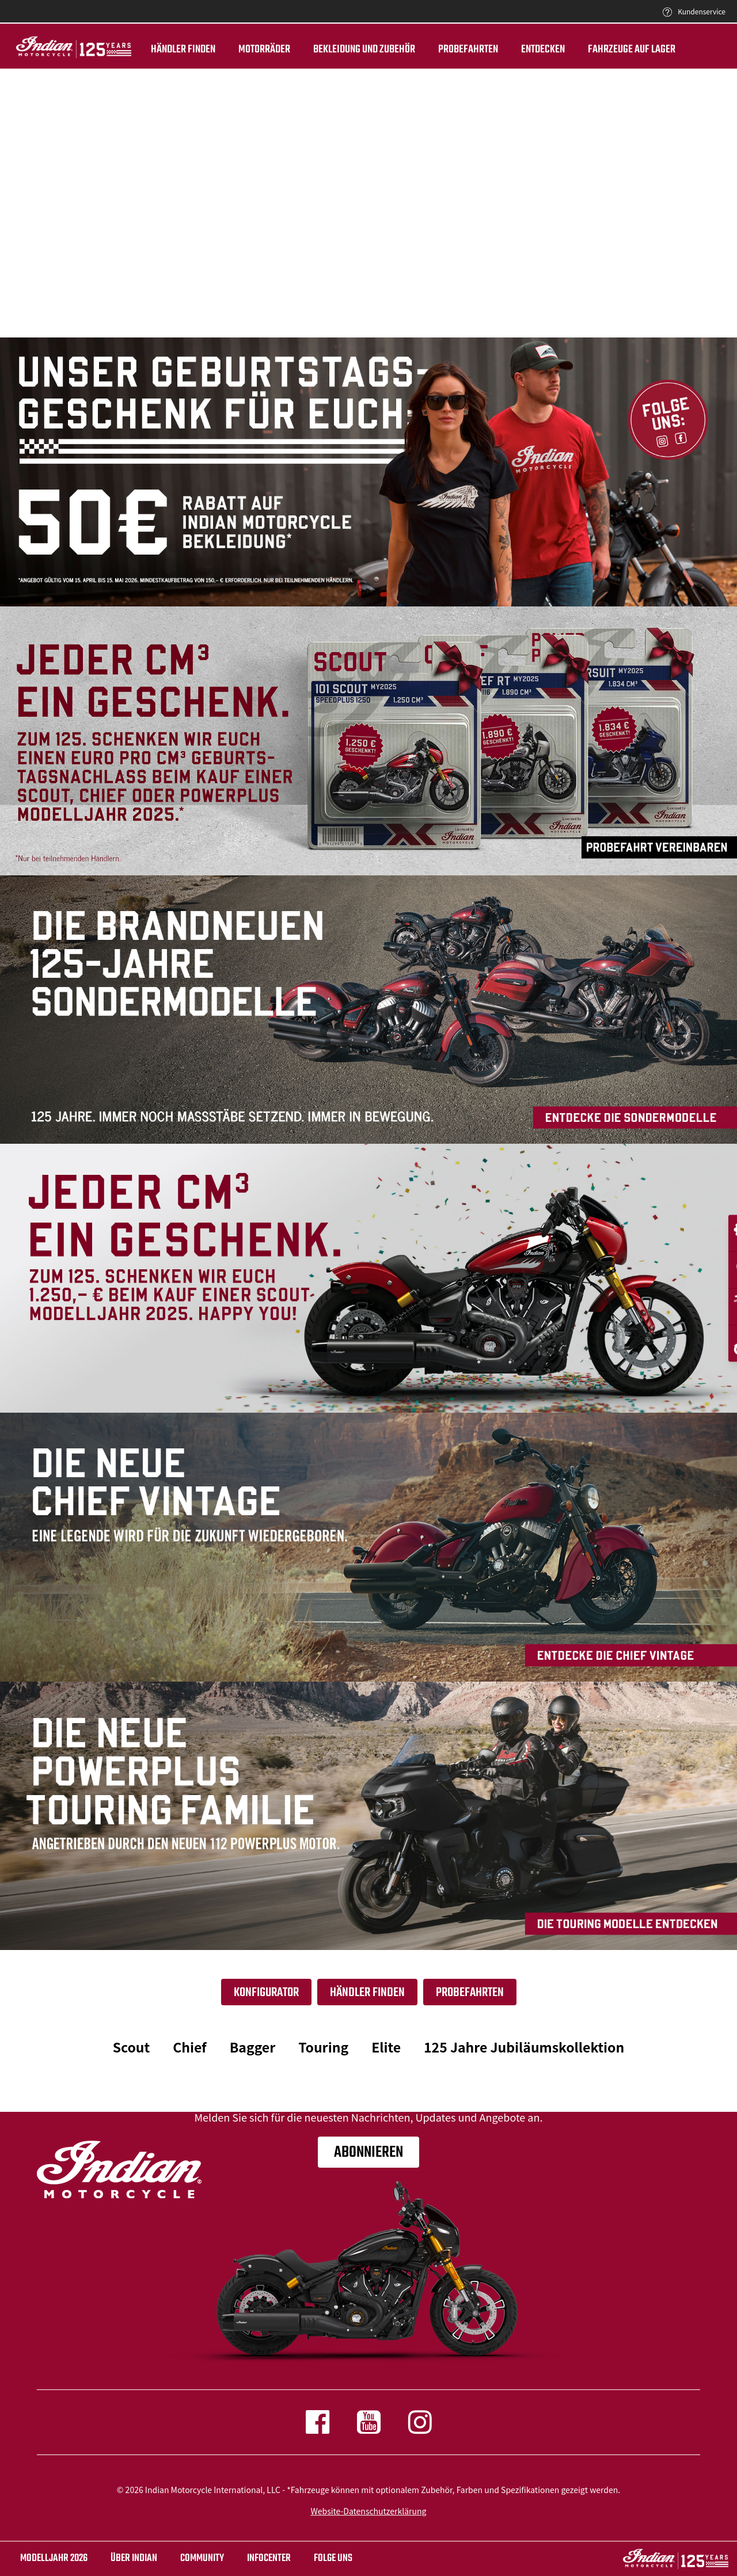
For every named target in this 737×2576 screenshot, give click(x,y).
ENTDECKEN (527, 49)
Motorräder (249, 49)
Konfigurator (266, 1992)
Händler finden (167, 49)
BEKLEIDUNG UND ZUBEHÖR (349, 49)
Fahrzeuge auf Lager (616, 49)
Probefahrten (453, 49)
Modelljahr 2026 (54, 2558)
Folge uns (333, 2558)
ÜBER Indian (134, 2558)
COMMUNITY (202, 2558)
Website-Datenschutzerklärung (369, 2511)
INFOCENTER (269, 2558)
